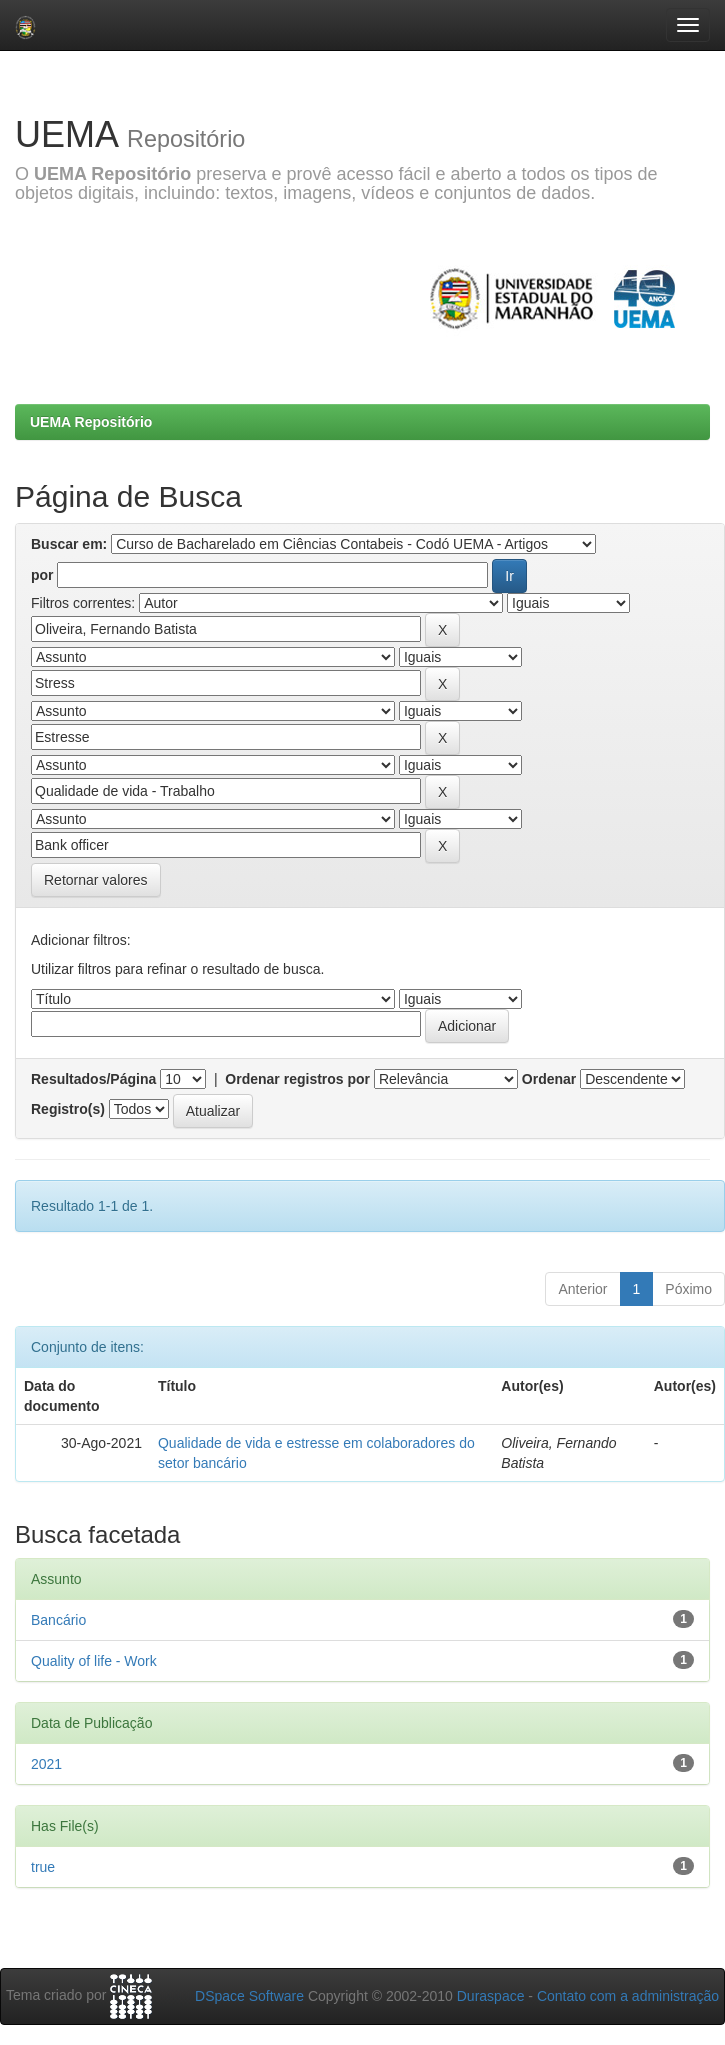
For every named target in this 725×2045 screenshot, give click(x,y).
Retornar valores (96, 880)
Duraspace (491, 1996)
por (42, 575)
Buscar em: (69, 544)
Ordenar (549, 1079)
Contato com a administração (628, 1996)
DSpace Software (249, 1996)
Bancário (58, 1620)
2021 (46, 1764)
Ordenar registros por (297, 1079)
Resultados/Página (93, 1079)
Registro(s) (68, 1109)
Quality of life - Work (94, 1661)
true (43, 1867)
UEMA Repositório (91, 422)
